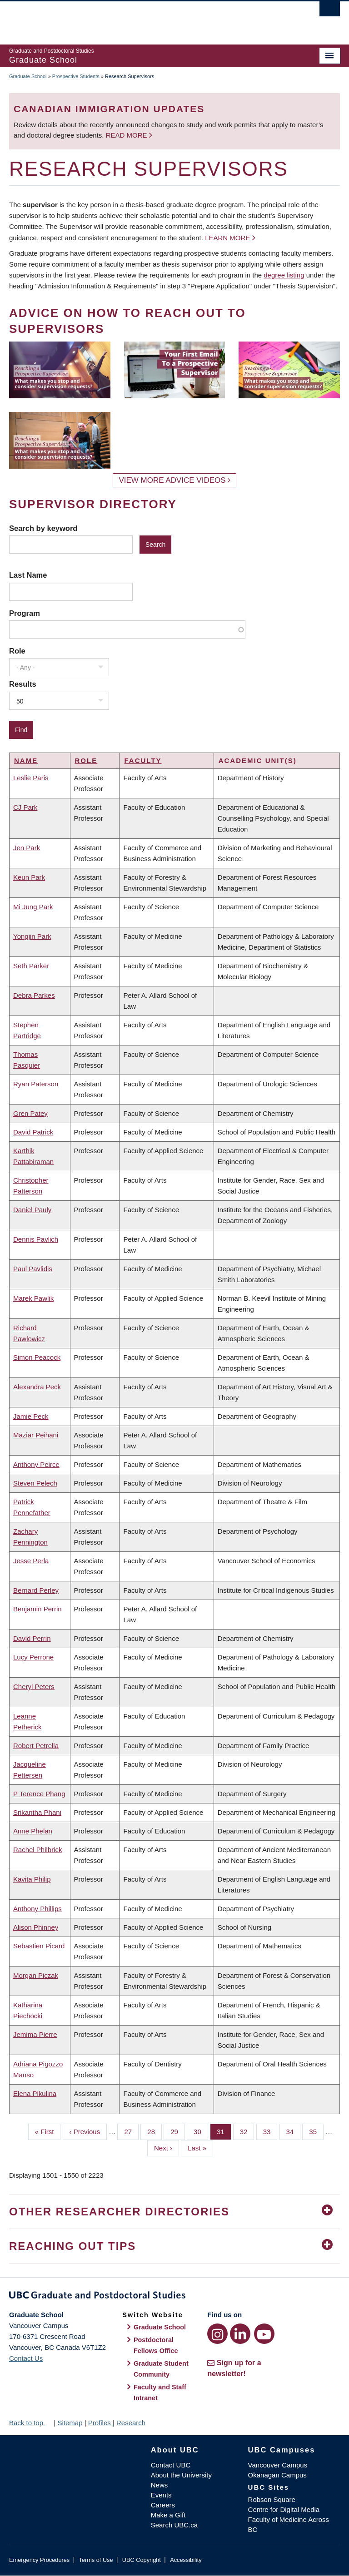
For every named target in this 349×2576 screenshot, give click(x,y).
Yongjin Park (32, 936)
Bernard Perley (36, 1590)
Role (17, 651)
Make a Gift (168, 2515)
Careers (163, 2505)
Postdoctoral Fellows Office (156, 2345)
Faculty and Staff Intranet (160, 2392)
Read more (127, 135)
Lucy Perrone (33, 1657)
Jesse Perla (31, 1561)
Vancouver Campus (278, 2465)
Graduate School (28, 76)
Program (24, 613)
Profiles (99, 2423)
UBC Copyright (141, 2559)
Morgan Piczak (35, 1975)
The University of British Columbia (149, 18)
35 (316, 2130)
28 (154, 2130)
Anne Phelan (32, 1831)
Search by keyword (43, 528)
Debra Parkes (34, 995)
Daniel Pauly (32, 1210)
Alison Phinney (35, 1927)
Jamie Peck (31, 1416)
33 (270, 2130)
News (159, 2485)
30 (201, 2130)
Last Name (28, 575)
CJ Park (25, 807)
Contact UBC (171, 2465)
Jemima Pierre (35, 2034)
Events (161, 2495)
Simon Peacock (36, 1357)
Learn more (227, 238)
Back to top (30, 2423)
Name (26, 760)
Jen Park (26, 848)
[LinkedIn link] (240, 2333)
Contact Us (26, 2358)
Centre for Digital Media (284, 2509)
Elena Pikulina (34, 2093)
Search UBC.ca (174, 2525)
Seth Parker (31, 966)
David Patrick (33, 1132)
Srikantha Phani (37, 1812)
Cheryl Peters (34, 1686)
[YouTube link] (264, 2333)
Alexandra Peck (37, 1387)
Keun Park (29, 877)
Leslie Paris (31, 778)
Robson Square (271, 2499)
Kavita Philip (32, 1879)
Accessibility (185, 2559)
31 (224, 2130)
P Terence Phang (39, 1794)
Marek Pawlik (33, 1298)
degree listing (284, 275)
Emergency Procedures (39, 2559)
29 (177, 2130)
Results (22, 684)
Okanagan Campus (277, 2475)
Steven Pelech (35, 1483)
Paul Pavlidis (32, 1269)
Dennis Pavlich (35, 1239)
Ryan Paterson (35, 1084)
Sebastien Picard (39, 1946)
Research (130, 2423)
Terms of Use (96, 2559)
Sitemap (69, 2423)
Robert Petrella (36, 1745)
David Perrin (32, 1638)
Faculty (142, 760)
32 (247, 2130)
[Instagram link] (217, 2333)
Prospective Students (76, 76)
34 (293, 2130)
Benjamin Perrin (37, 1609)
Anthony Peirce (36, 1464)
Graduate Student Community (161, 2369)
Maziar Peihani (35, 1435)
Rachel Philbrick (37, 1849)
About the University (181, 2475)
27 (131, 2130)
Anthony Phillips (37, 1908)
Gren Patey (30, 1113)
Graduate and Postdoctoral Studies (174, 2296)
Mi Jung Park (33, 907)
